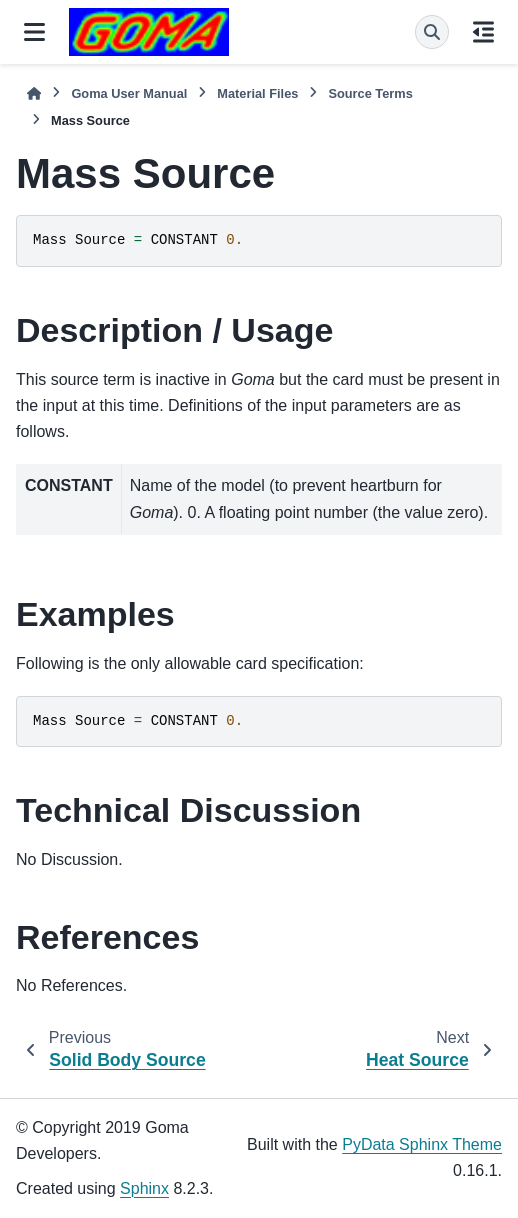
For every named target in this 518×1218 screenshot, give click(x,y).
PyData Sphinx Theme (422, 1144)
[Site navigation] (34, 32)
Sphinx (144, 1188)
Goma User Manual (129, 93)
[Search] (432, 32)
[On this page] (483, 32)
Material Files (257, 93)
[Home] (34, 93)
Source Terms (370, 93)
